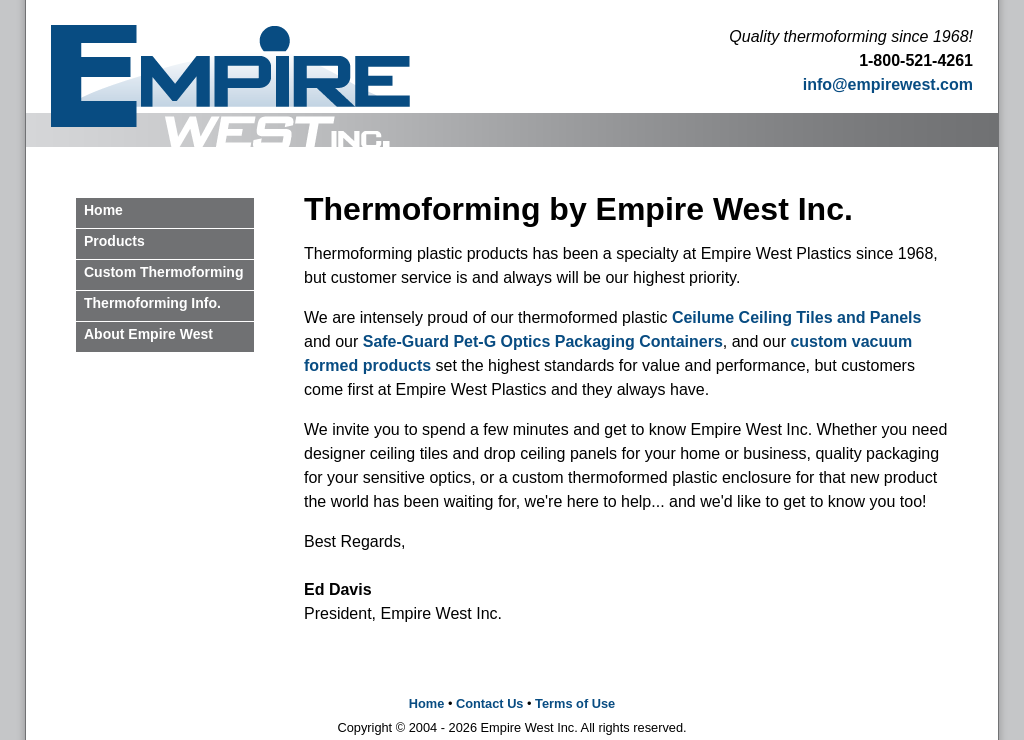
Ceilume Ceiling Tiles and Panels (797, 317)
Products (114, 241)
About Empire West (148, 334)
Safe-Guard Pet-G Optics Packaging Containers (543, 341)
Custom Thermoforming (163, 272)
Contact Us (490, 703)
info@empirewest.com (888, 84)
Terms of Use (575, 703)
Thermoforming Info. (152, 303)
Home (103, 210)
